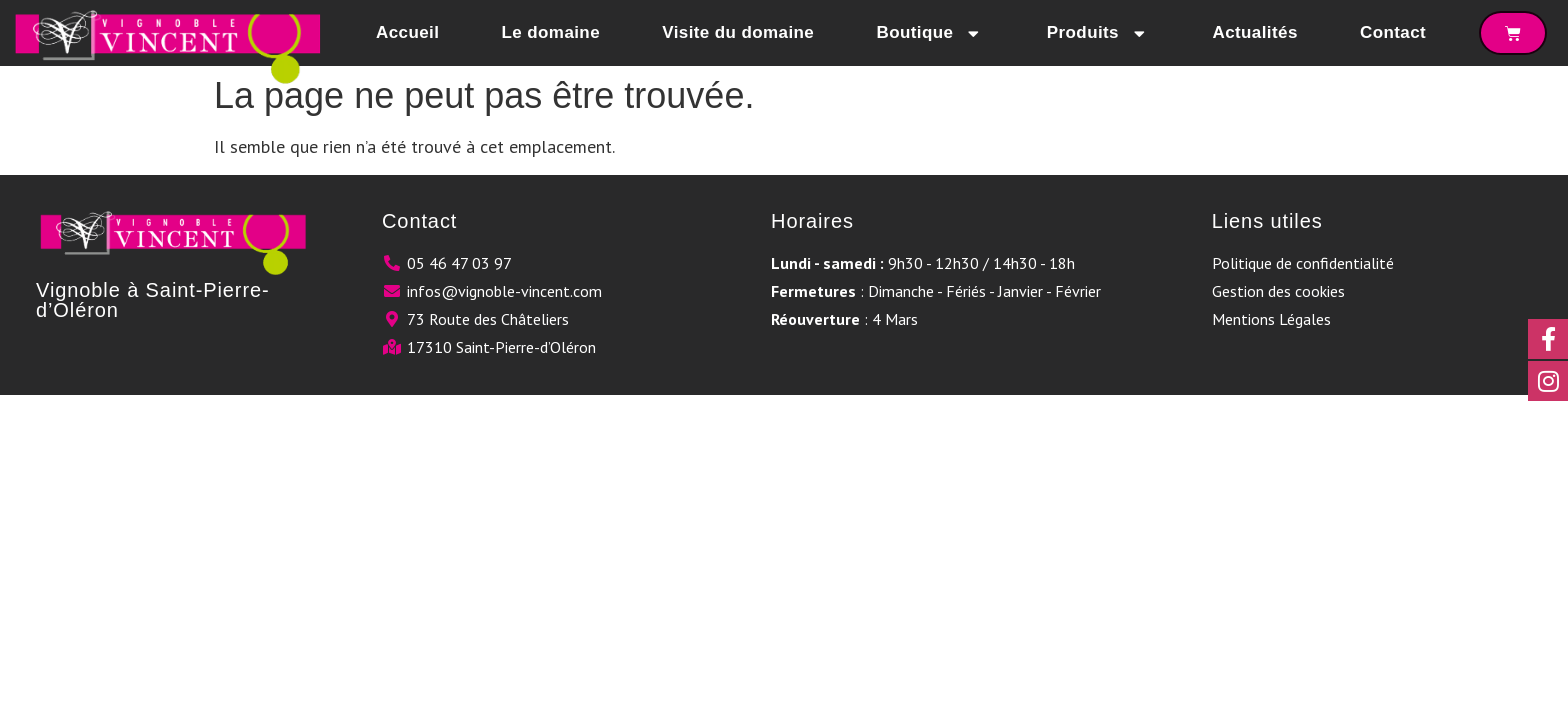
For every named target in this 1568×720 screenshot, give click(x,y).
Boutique (930, 33)
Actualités (1254, 32)
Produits (1098, 33)
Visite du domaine (738, 32)
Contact (1393, 32)
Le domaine (551, 32)
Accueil (407, 32)
